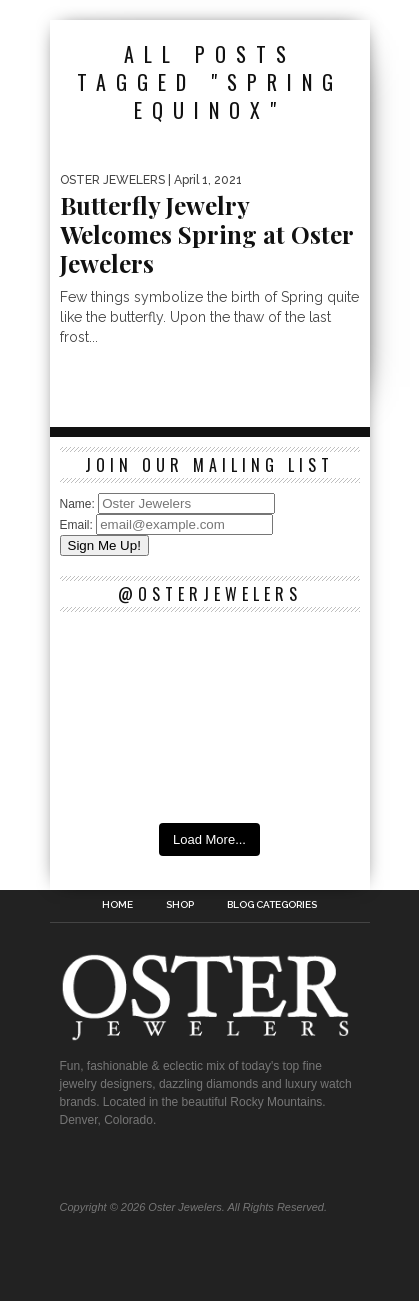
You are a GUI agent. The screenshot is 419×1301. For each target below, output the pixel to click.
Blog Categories (272, 905)
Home (117, 905)
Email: (78, 525)
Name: (79, 504)
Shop (180, 905)
